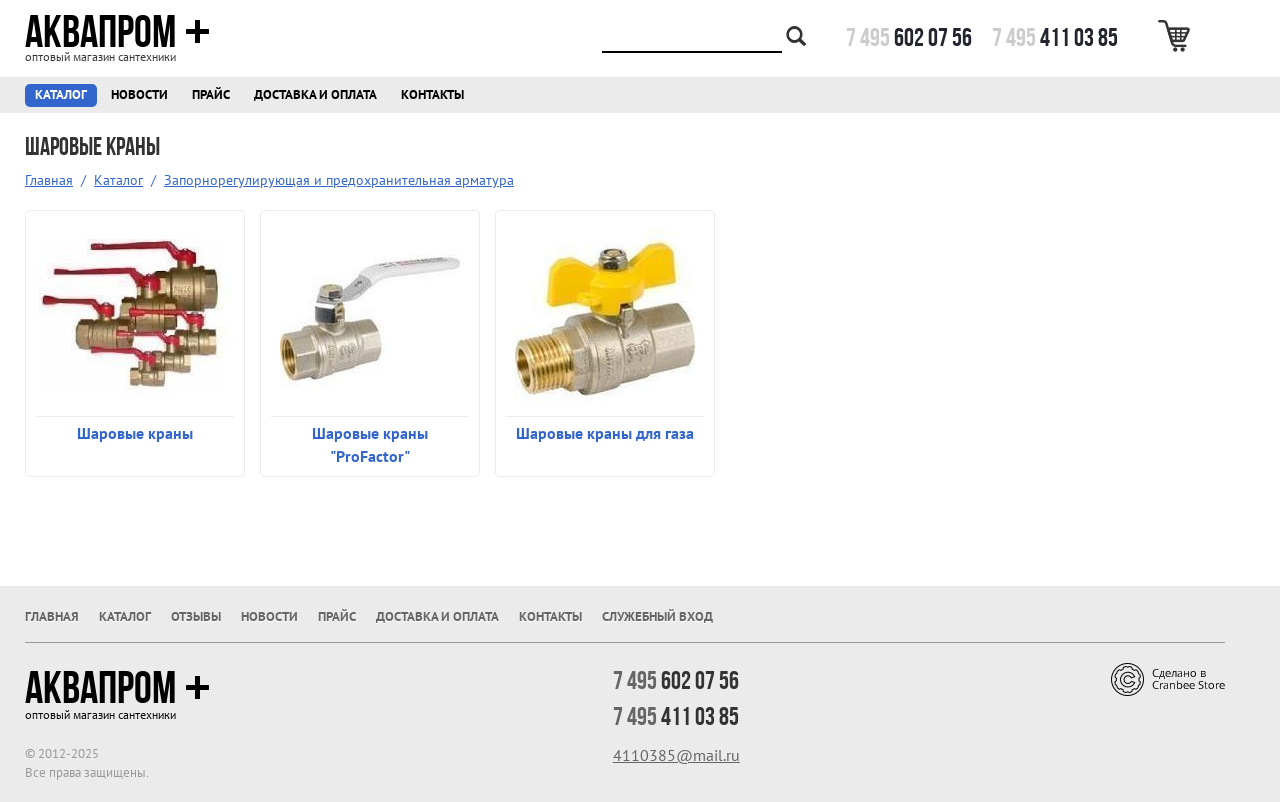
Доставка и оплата (315, 94)
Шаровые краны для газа (605, 433)
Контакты (432, 94)
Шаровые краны (135, 433)
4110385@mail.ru (676, 755)
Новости (139, 94)
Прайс (211, 94)
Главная (49, 180)
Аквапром (117, 32)
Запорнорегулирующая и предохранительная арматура (339, 180)
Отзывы (196, 616)
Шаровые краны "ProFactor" (370, 444)
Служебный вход (657, 616)
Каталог (61, 94)
